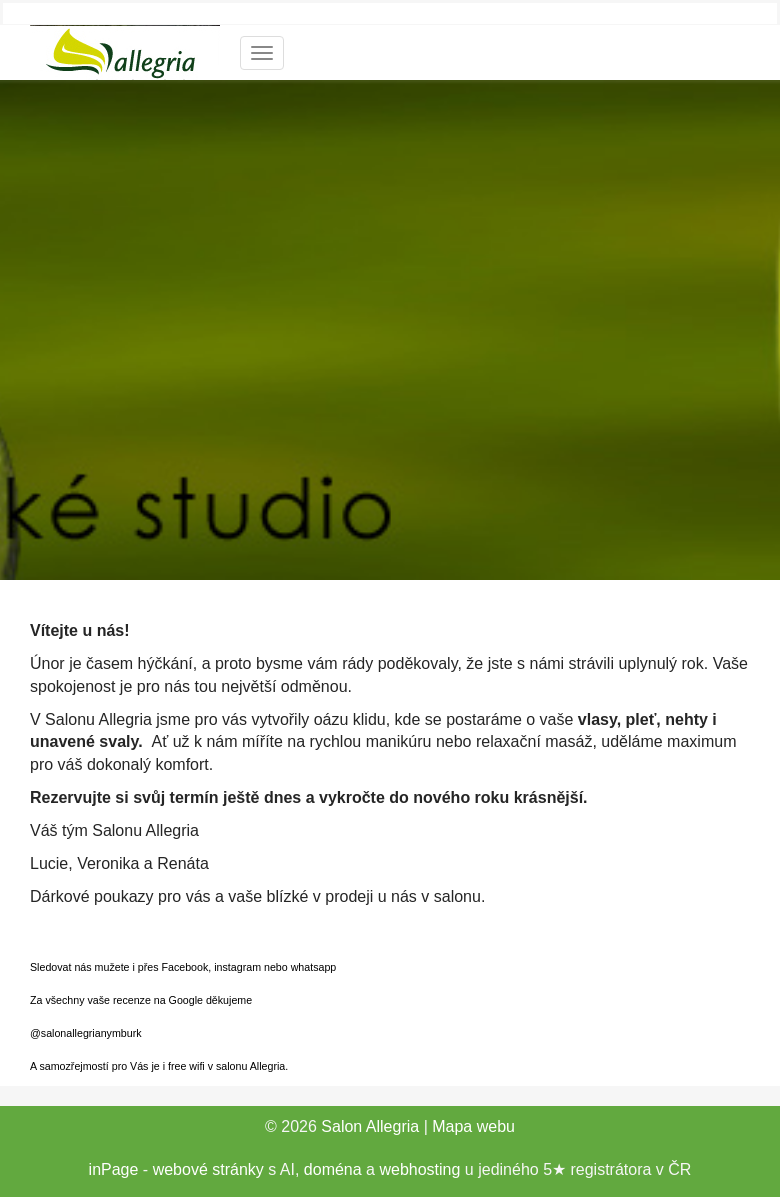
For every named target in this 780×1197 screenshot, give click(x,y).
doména (333, 1169)
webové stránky (208, 1169)
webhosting (419, 1169)
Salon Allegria (370, 1126)
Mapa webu (473, 1126)
